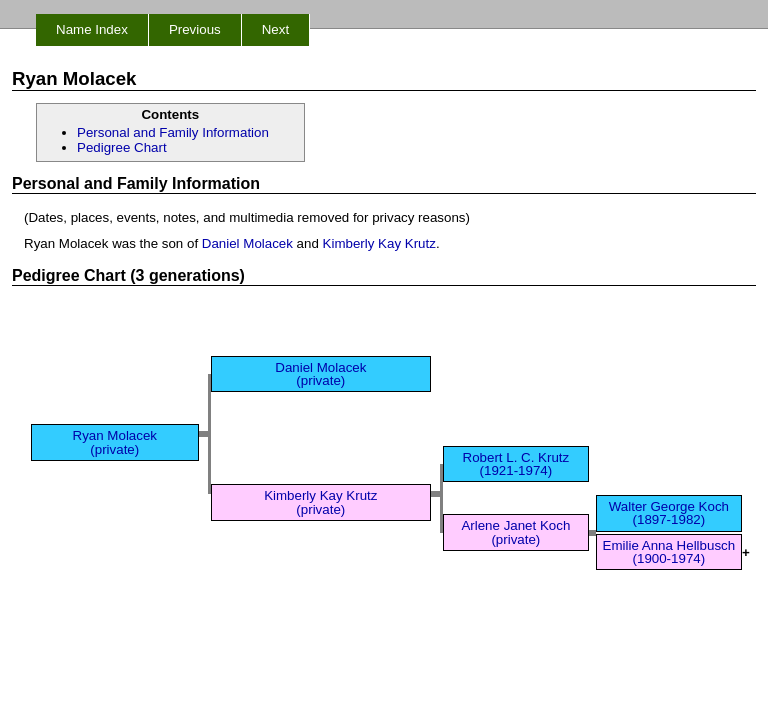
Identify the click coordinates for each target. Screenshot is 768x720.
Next (275, 29)
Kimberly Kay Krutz (379, 243)
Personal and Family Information (173, 132)
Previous (195, 29)
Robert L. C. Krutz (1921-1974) (516, 464)
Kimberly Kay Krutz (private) (320, 502)
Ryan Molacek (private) (115, 442)
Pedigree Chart (122, 147)
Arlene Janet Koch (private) (515, 532)
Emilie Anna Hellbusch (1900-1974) (669, 552)
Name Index (92, 29)
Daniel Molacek (247, 243)
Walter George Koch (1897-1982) (669, 513)
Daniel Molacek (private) (320, 374)
